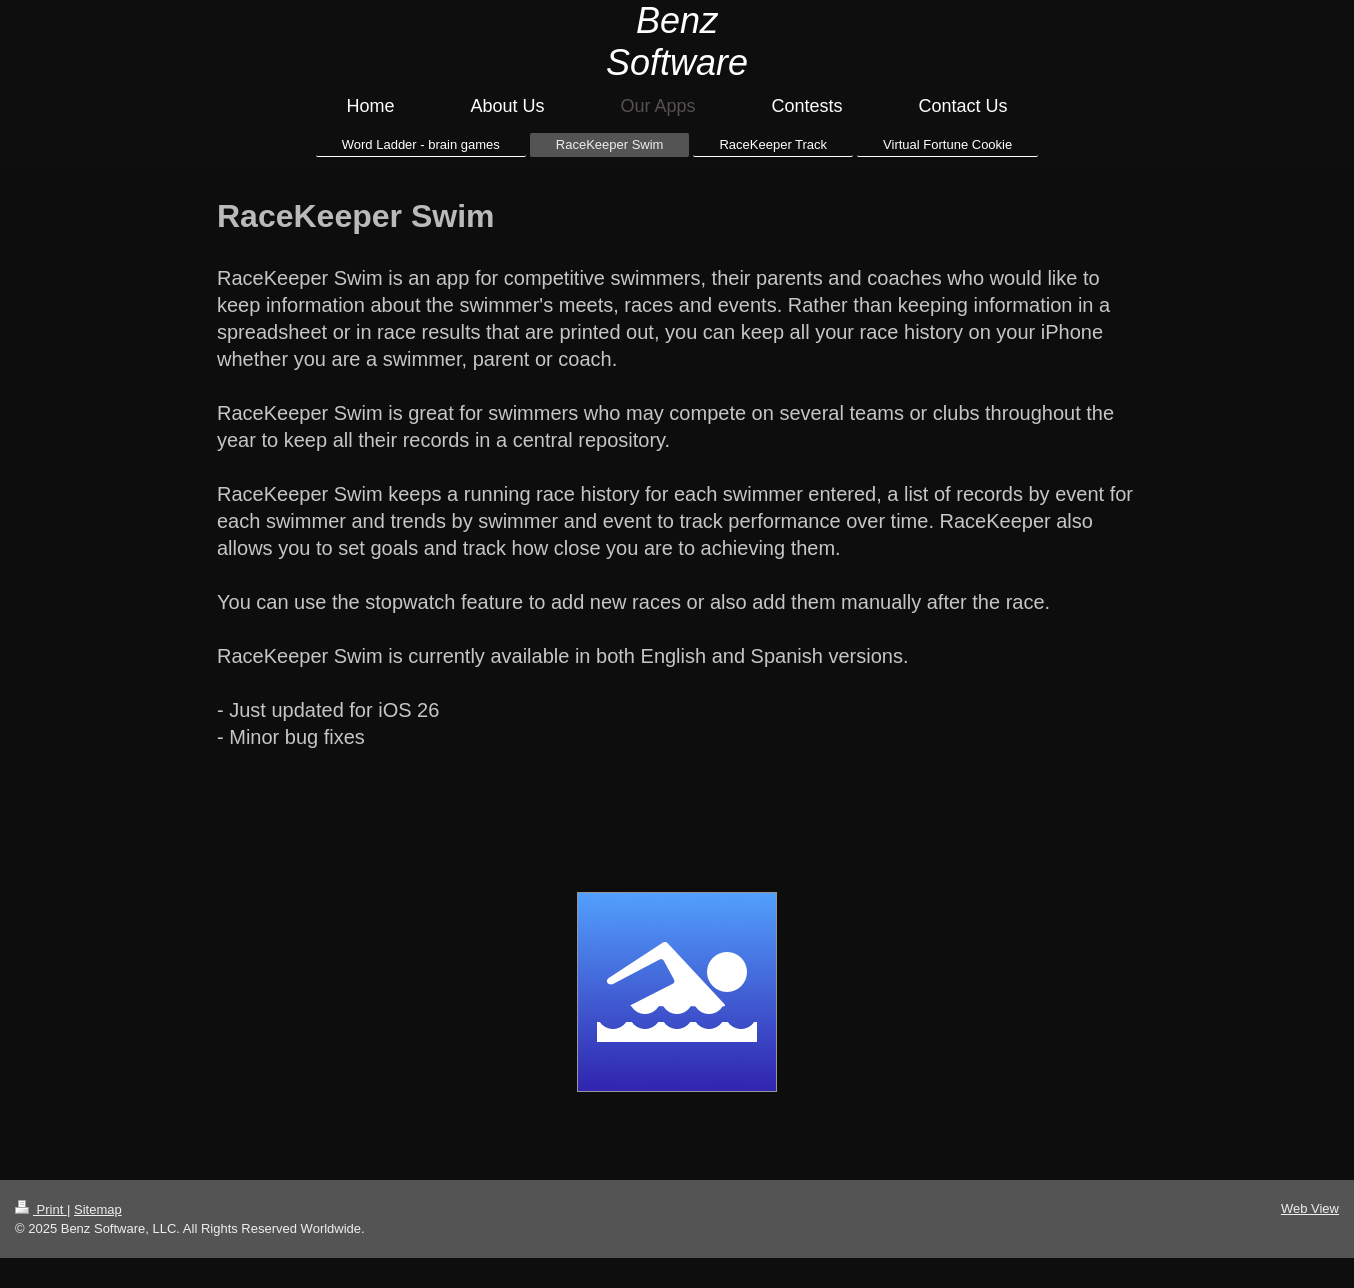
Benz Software (677, 41)
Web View (1310, 1208)
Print (41, 1209)
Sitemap (98, 1209)
